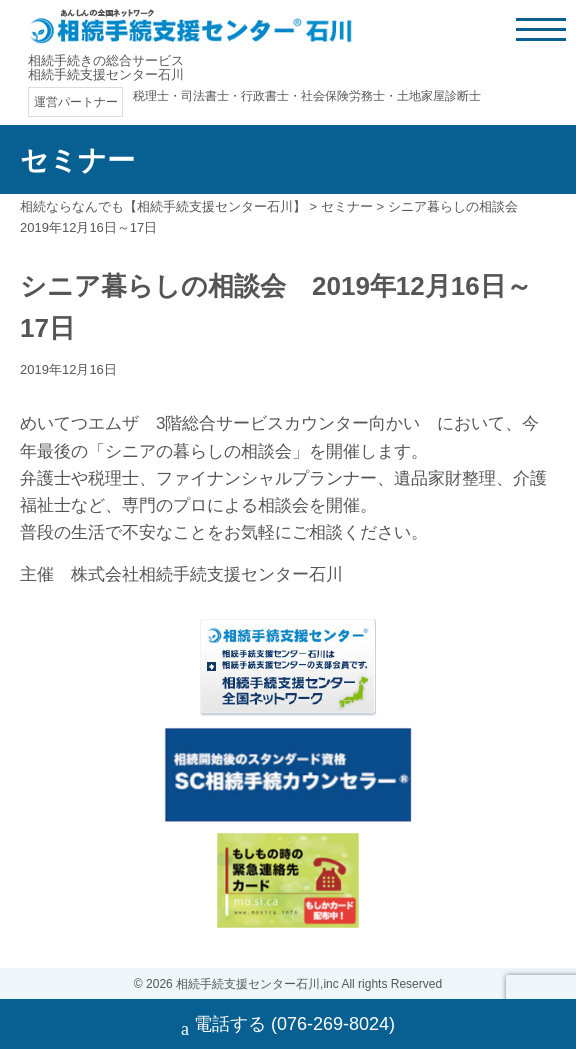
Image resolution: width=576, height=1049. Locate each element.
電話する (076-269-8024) (288, 1026)
